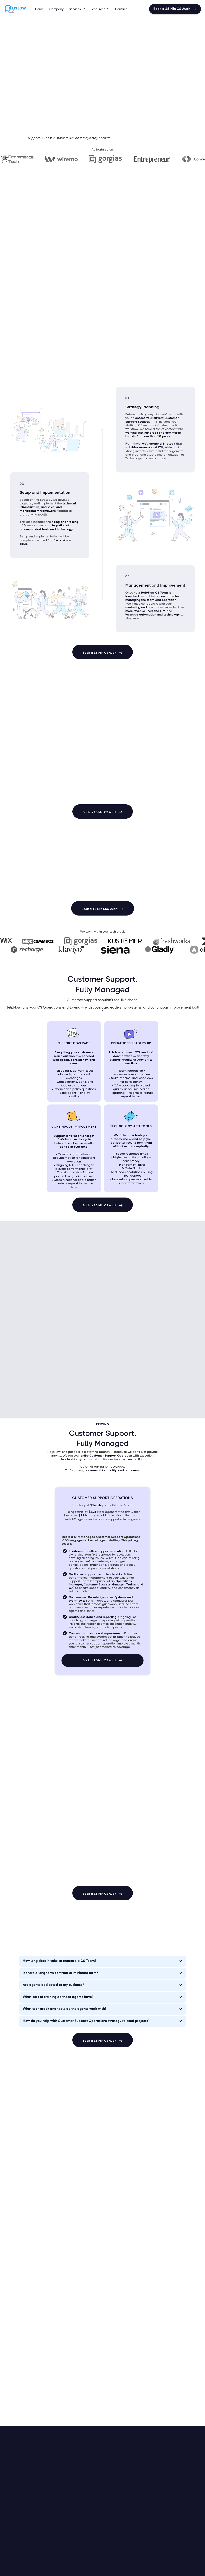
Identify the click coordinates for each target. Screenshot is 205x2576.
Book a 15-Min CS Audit (175, 9)
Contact (121, 9)
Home (39, 9)
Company (56, 9)
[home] (16, 9)
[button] (77, 9)
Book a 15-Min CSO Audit (103, 909)
